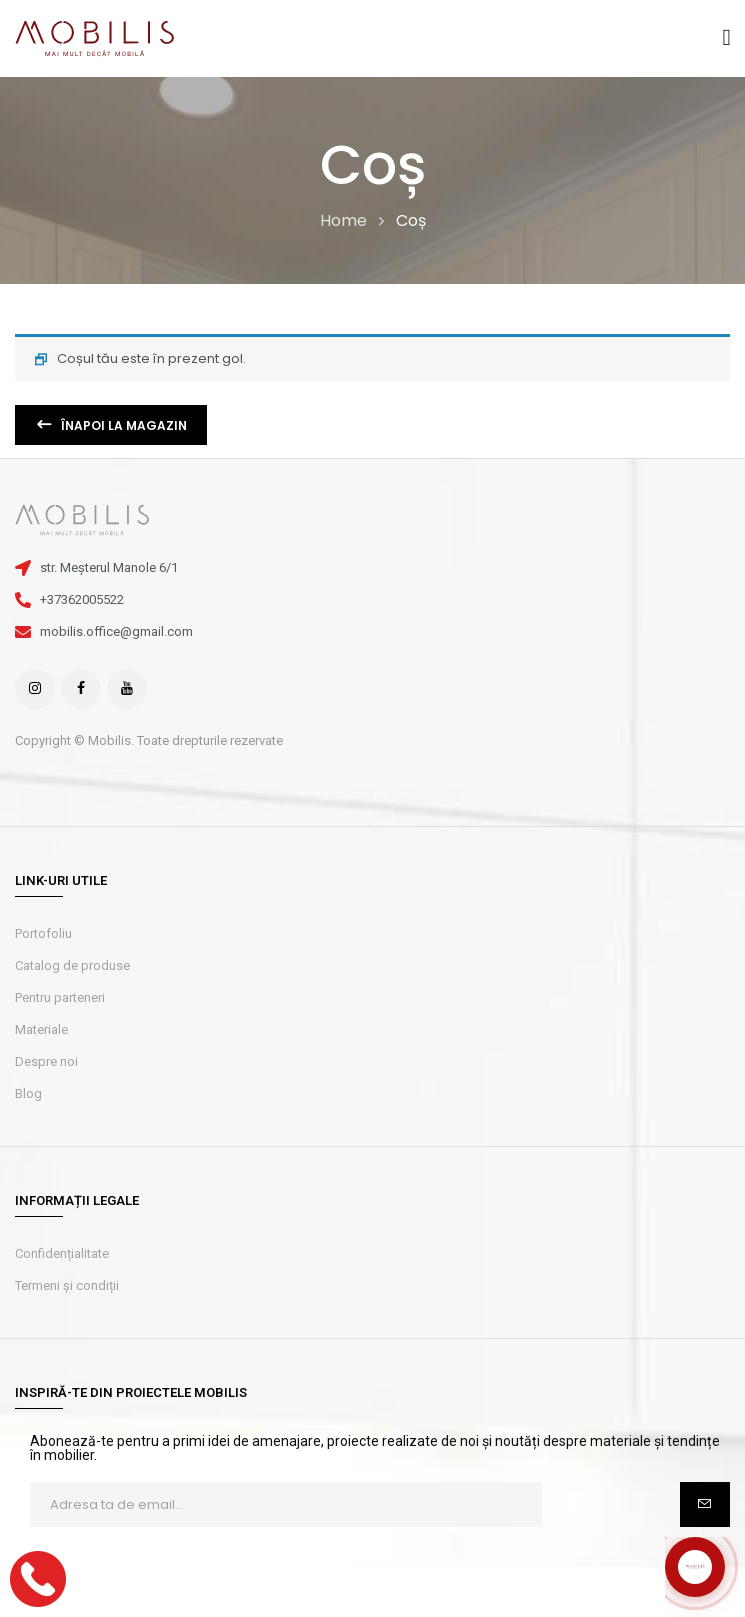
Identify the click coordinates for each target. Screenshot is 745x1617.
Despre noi (46, 1061)
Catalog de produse (72, 965)
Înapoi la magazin (122, 425)
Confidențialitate (62, 1253)
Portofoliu (43, 933)
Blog (28, 1093)
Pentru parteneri (60, 997)
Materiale (41, 1029)
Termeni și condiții (67, 1285)
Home (343, 220)
